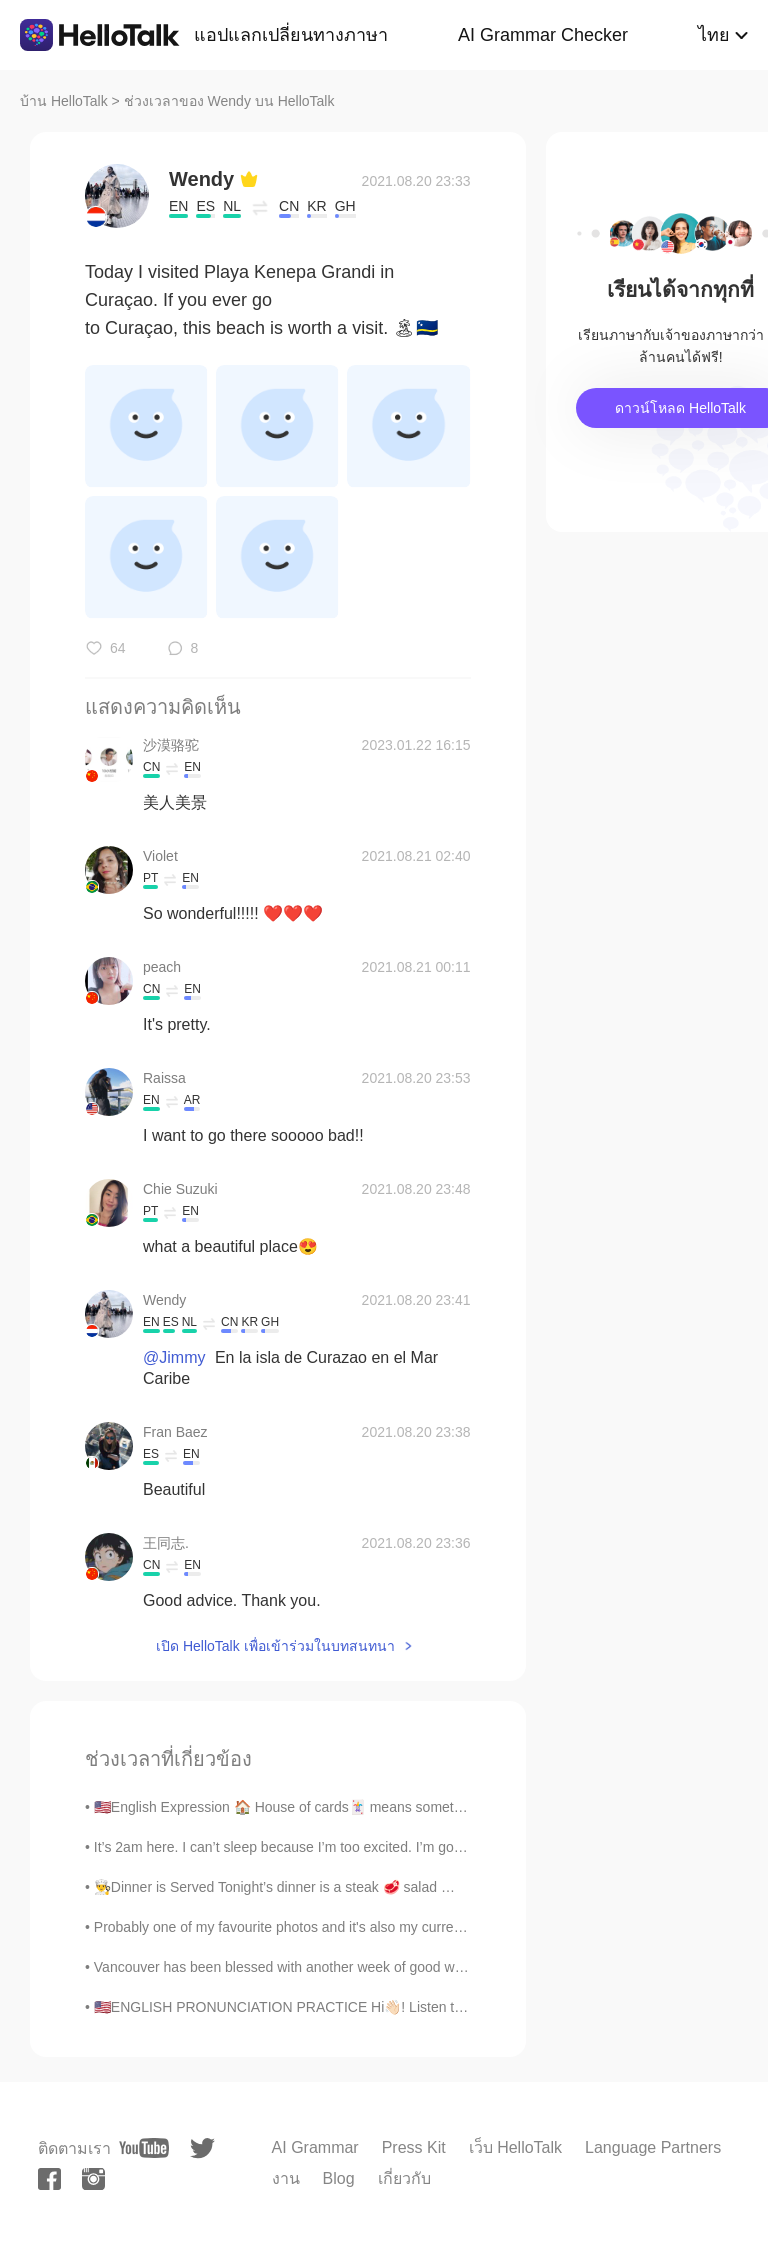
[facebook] (49, 2179)
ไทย (714, 35)
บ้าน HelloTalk (64, 101)
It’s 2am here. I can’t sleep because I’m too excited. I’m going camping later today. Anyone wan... (393, 1847)
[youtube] (144, 2148)
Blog (339, 2178)
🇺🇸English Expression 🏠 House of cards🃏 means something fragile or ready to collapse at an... (392, 1807)
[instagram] (93, 2179)
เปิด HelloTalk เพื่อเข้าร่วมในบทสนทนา (275, 1646)
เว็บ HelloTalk (515, 2147)
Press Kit (414, 2147)
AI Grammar (315, 2147)
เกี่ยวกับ (404, 2178)
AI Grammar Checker (543, 35)
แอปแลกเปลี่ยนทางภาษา (291, 35)
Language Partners (653, 2147)
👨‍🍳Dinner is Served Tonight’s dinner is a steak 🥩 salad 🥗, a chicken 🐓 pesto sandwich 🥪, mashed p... (421, 1887)
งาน (286, 2178)
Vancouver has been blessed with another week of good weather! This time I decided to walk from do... (412, 1967)
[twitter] (202, 2148)
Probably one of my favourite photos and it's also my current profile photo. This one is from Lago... (397, 1927)
